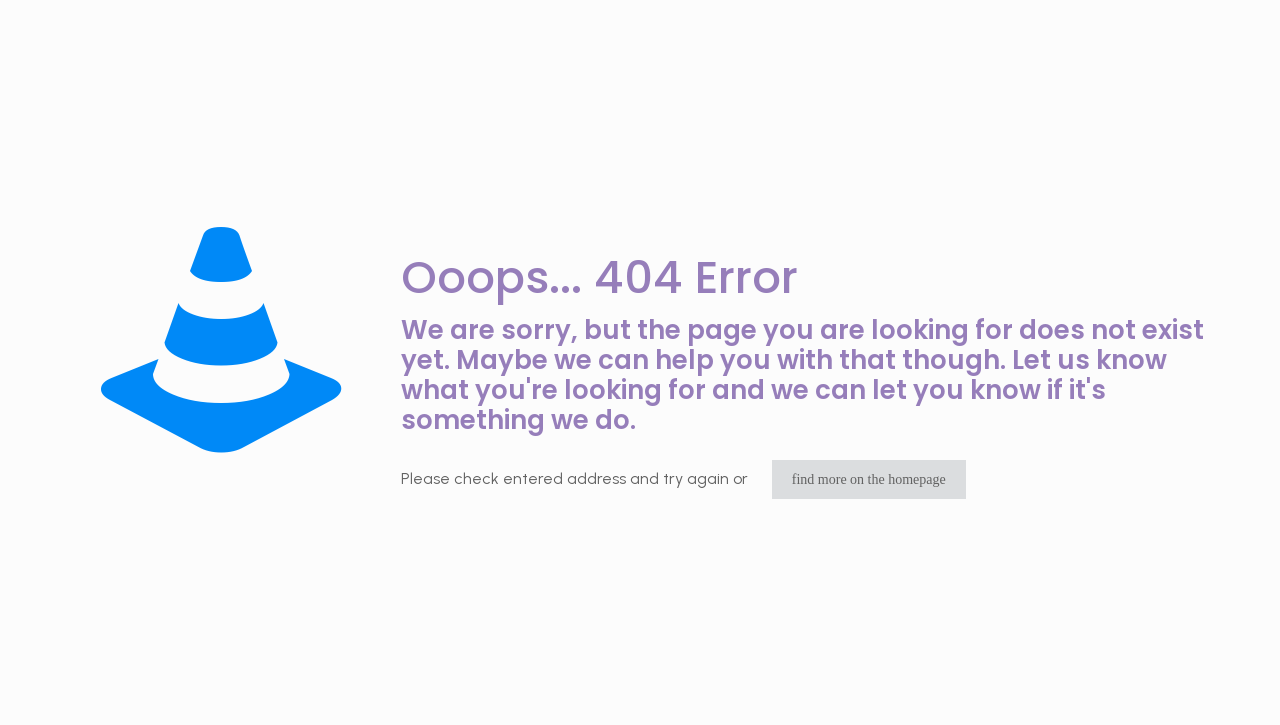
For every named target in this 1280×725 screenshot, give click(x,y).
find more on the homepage (869, 479)
